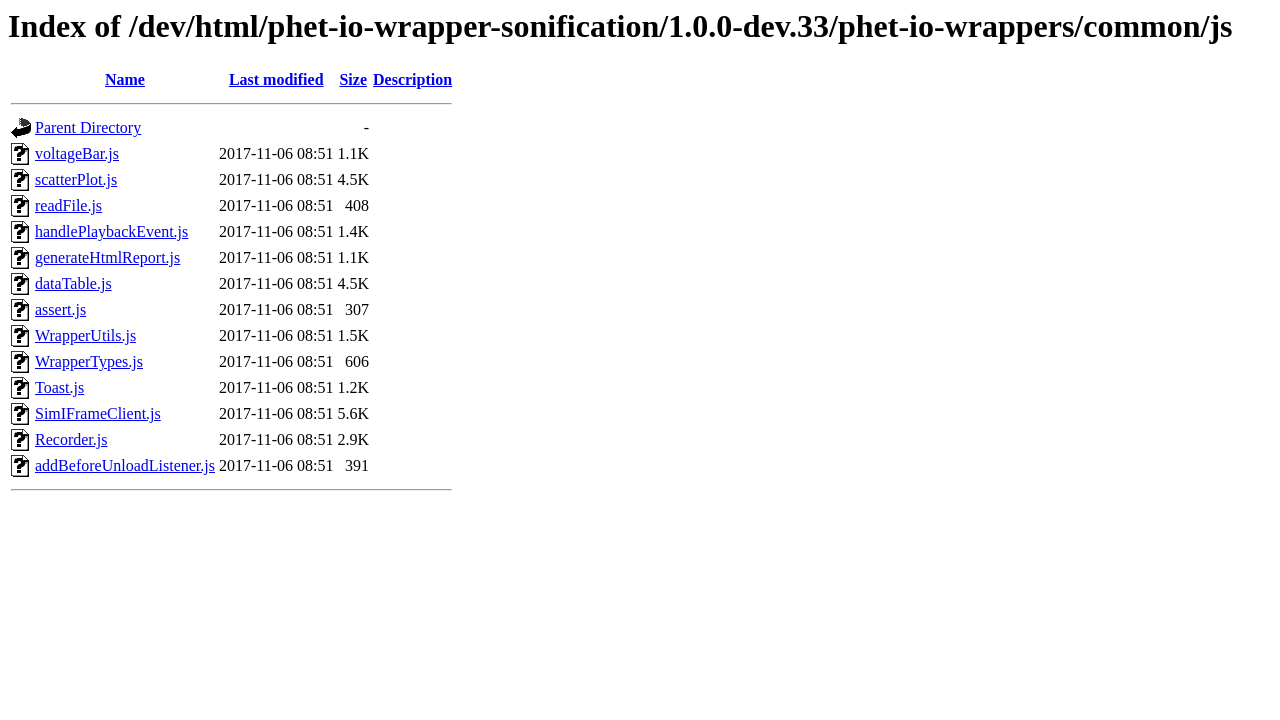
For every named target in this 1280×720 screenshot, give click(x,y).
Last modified (276, 79)
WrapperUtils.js (85, 335)
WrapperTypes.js (89, 361)
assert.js (60, 309)
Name (125, 79)
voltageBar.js (77, 153)
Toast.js (59, 387)
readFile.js (68, 205)
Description (412, 79)
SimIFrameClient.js (98, 413)
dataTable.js (73, 283)
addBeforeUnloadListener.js (125, 465)
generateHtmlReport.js (107, 257)
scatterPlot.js (76, 179)
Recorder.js (71, 439)
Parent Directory (88, 127)
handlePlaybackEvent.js (111, 231)
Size (353, 79)
